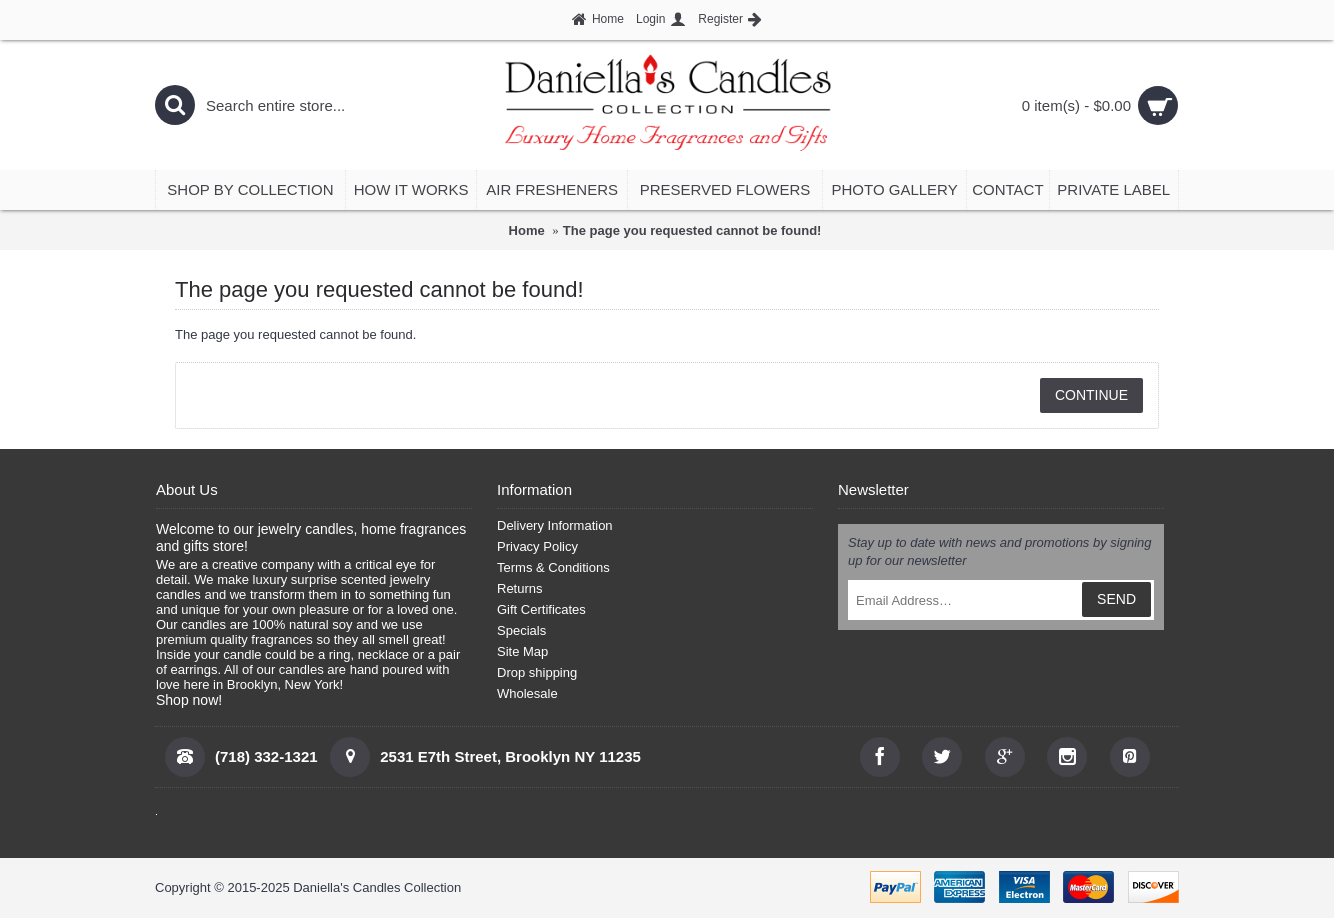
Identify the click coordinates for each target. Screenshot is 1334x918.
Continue (1091, 395)
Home (527, 230)
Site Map (522, 651)
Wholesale (527, 693)
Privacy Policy (537, 546)
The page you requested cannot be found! (692, 230)
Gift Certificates (541, 609)
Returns (520, 588)
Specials (521, 630)
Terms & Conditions (553, 567)
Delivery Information (555, 525)
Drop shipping (537, 672)
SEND (1116, 599)
